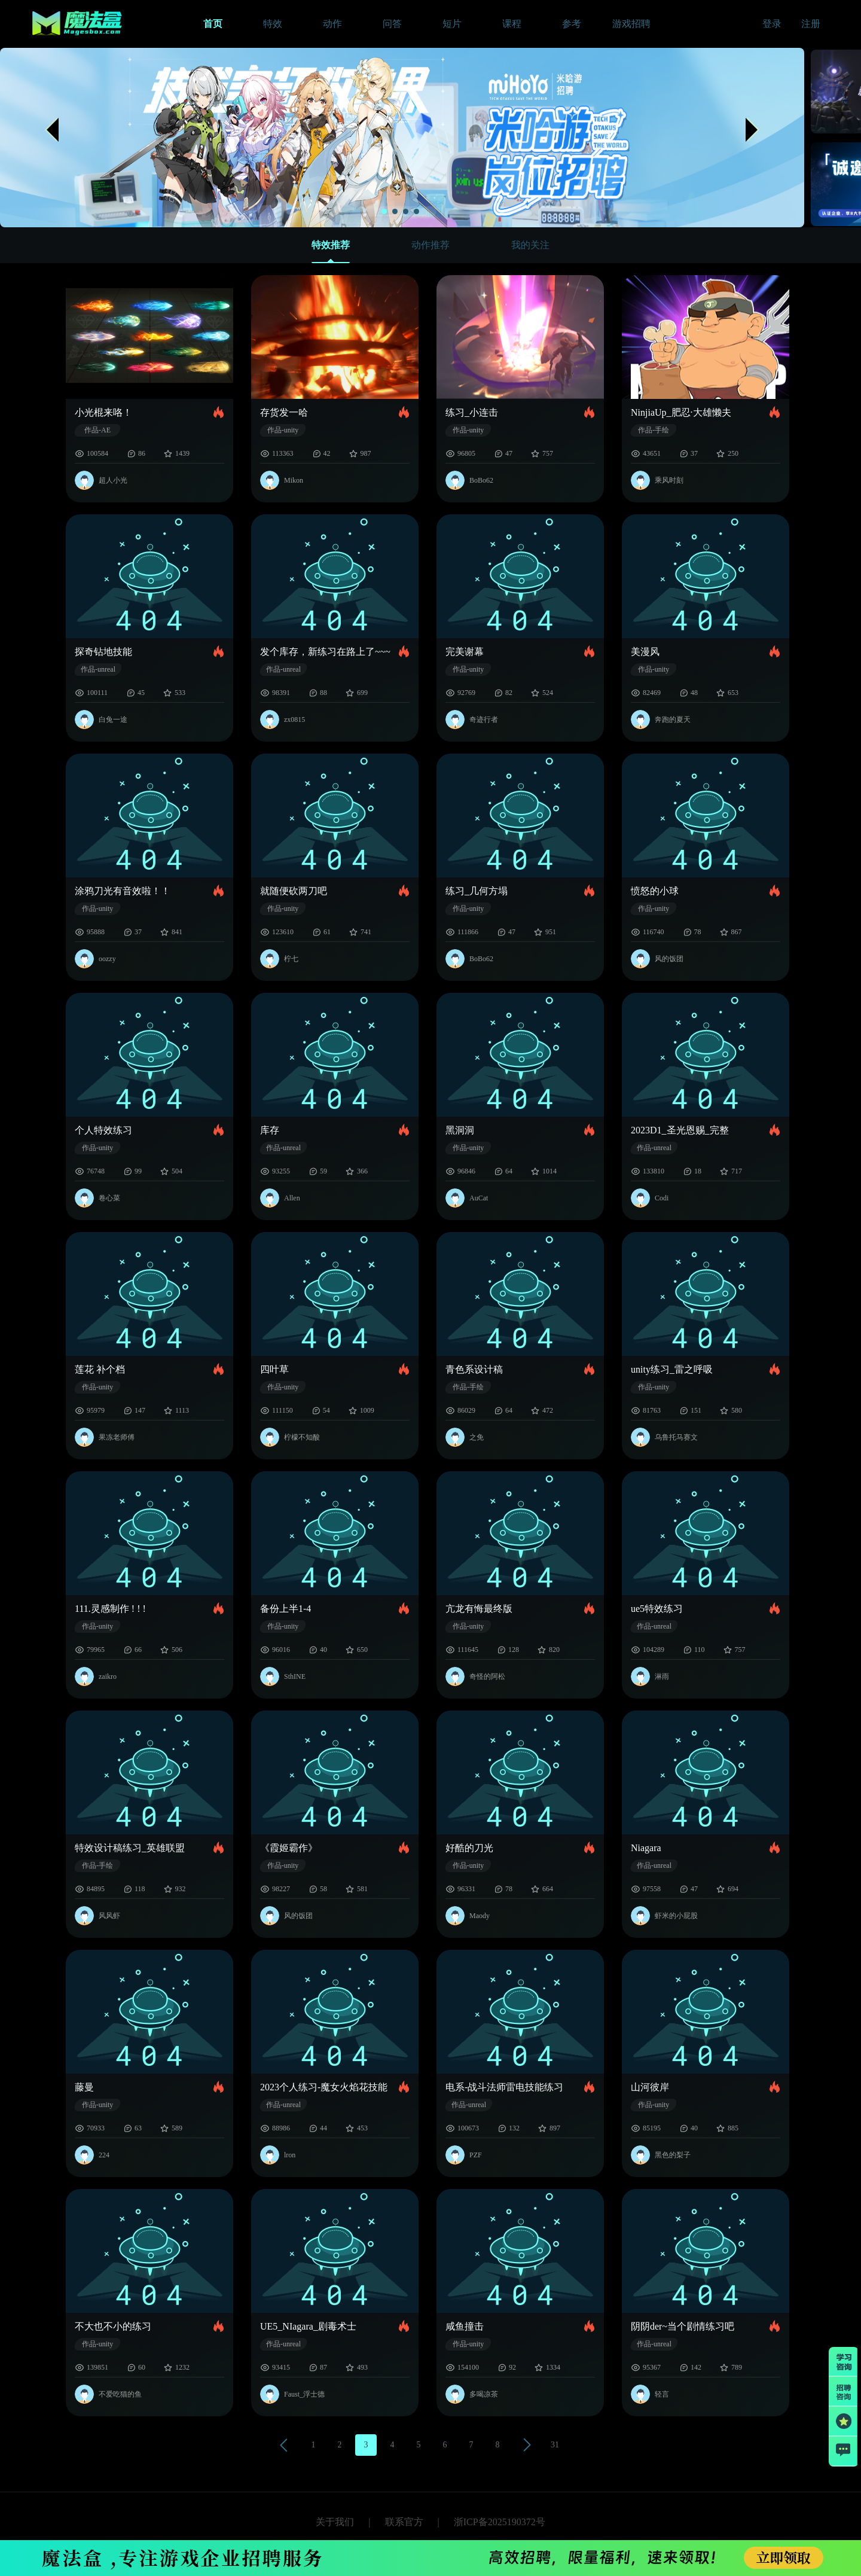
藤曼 (84, 2087)
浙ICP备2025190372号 (499, 2522)
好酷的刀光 (469, 1848)
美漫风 (645, 652)
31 (555, 2444)
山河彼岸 (650, 2087)
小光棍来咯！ (103, 412)
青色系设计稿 (474, 1369)
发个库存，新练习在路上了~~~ (325, 652)
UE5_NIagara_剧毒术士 (308, 2326)
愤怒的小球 (655, 891)
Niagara (646, 1848)
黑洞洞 (459, 1130)
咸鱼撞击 (464, 2326)
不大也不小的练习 (113, 2326)
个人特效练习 (103, 1130)
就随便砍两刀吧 (293, 891)
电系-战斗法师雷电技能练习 (504, 2087)
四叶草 (274, 1369)
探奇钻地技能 (103, 652)
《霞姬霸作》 (288, 1848)
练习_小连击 (471, 412)
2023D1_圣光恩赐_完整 (680, 1130)
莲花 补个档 (100, 1369)
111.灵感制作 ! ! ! (110, 1608)
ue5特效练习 (657, 1608)
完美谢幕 (464, 652)
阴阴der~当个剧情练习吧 (682, 2326)
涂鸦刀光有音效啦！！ (122, 891)
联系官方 (404, 2522)
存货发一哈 (284, 412)
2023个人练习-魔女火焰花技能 (323, 2087)
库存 (269, 1130)
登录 (771, 24)
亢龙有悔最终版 (478, 1608)
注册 (810, 24)
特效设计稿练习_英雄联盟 (130, 1848)
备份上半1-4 (285, 1608)
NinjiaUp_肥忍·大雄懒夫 (681, 412)
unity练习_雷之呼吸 (672, 1369)
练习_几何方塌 (476, 891)
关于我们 (335, 2522)
